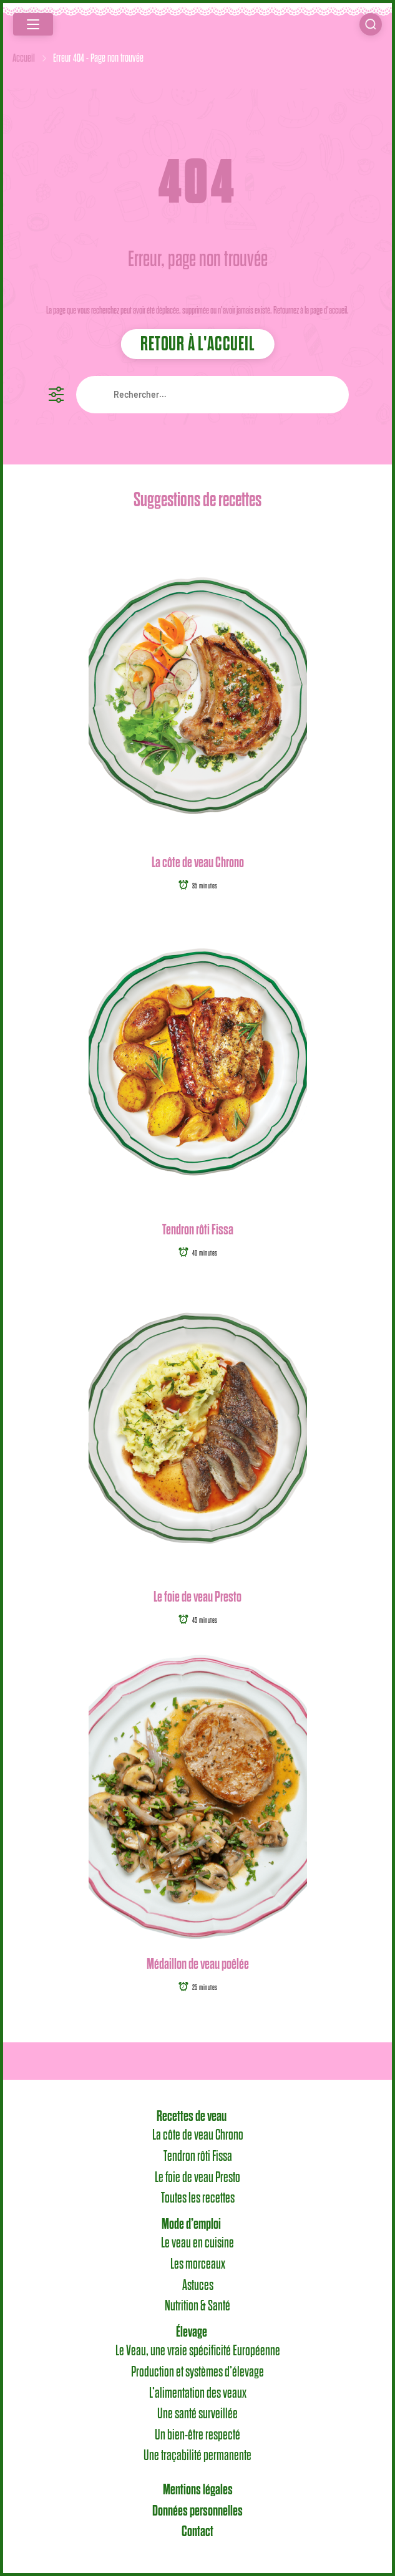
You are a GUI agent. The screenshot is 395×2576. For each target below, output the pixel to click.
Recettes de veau (192, 2116)
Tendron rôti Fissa (197, 1229)
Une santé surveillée (197, 2414)
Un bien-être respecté (197, 2434)
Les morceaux (197, 2263)
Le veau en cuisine (197, 2243)
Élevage (191, 2331)
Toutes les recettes (198, 2198)
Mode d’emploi (191, 2223)
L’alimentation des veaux (197, 2392)
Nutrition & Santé (197, 2306)
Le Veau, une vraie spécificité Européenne (197, 2351)
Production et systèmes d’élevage (197, 2371)
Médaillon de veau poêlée (198, 1963)
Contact (197, 2531)
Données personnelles (197, 2510)
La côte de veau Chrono (198, 862)
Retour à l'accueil (197, 343)
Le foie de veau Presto (197, 1596)
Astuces (197, 2284)
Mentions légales (198, 2489)
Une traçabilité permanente (197, 2455)
